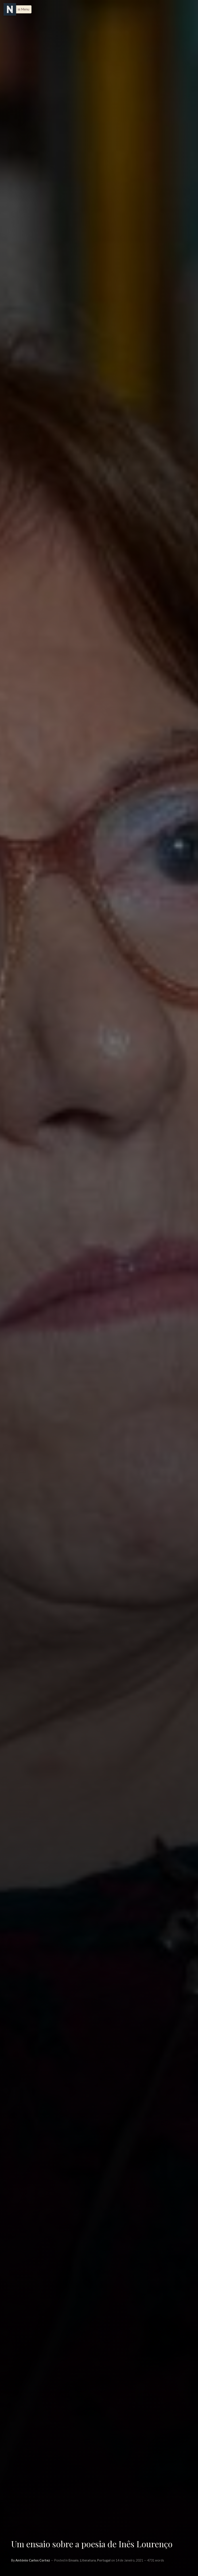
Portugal (103, 2560)
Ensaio (74, 2560)
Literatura (88, 2560)
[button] (22, 9)
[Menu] (10, 9)
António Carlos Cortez (32, 2560)
